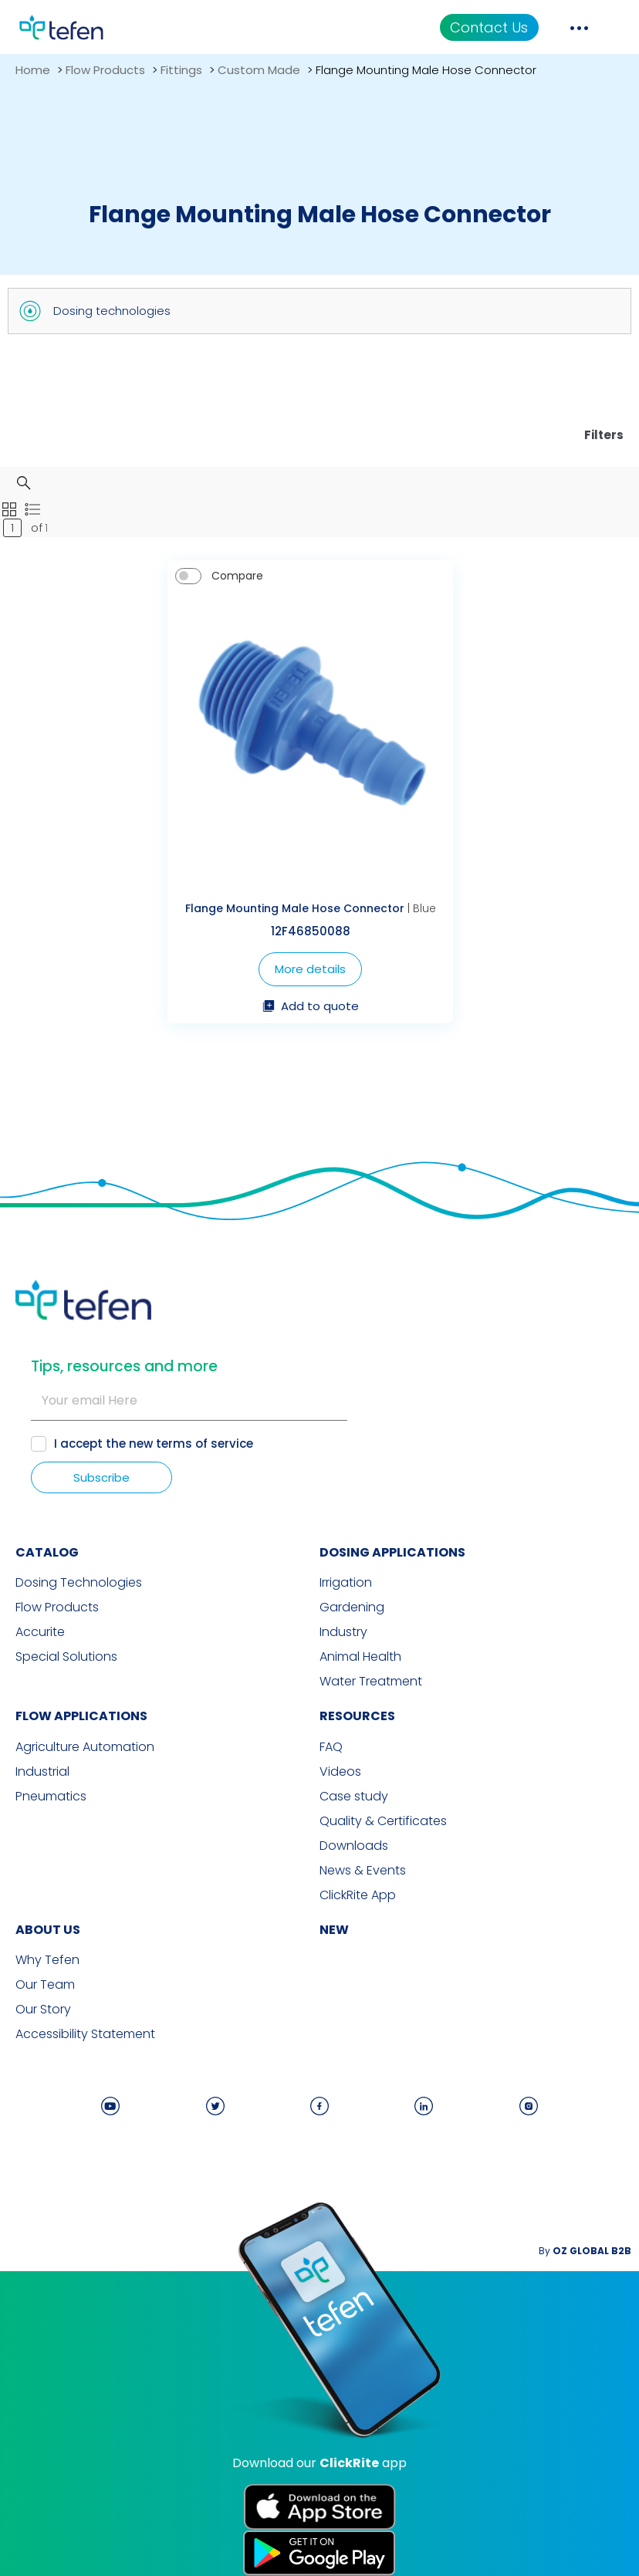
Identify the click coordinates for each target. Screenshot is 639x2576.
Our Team (45, 1985)
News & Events (363, 1870)
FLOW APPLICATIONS (81, 1716)
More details (310, 969)
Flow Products (105, 70)
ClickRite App (358, 1895)
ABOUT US (47, 1930)
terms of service (204, 1443)
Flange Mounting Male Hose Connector (294, 908)
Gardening (352, 1607)
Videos (340, 1772)
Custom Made (259, 70)
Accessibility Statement (85, 2034)
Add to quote (310, 1007)
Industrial (42, 1772)
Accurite (40, 1632)
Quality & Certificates (383, 1821)
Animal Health (360, 1657)
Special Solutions (66, 1657)
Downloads (354, 1846)
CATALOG (47, 1552)
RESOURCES (357, 1716)
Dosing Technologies (78, 1583)
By (585, 2250)
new (334, 1930)
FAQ (331, 1747)
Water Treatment (371, 1681)
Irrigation (346, 1583)
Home (32, 70)
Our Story (43, 2009)
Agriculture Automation (84, 1747)
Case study (354, 1796)
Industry (343, 1632)
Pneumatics (50, 1796)
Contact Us (489, 27)
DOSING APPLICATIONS (392, 1552)
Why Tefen (47, 1960)
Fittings (181, 70)
